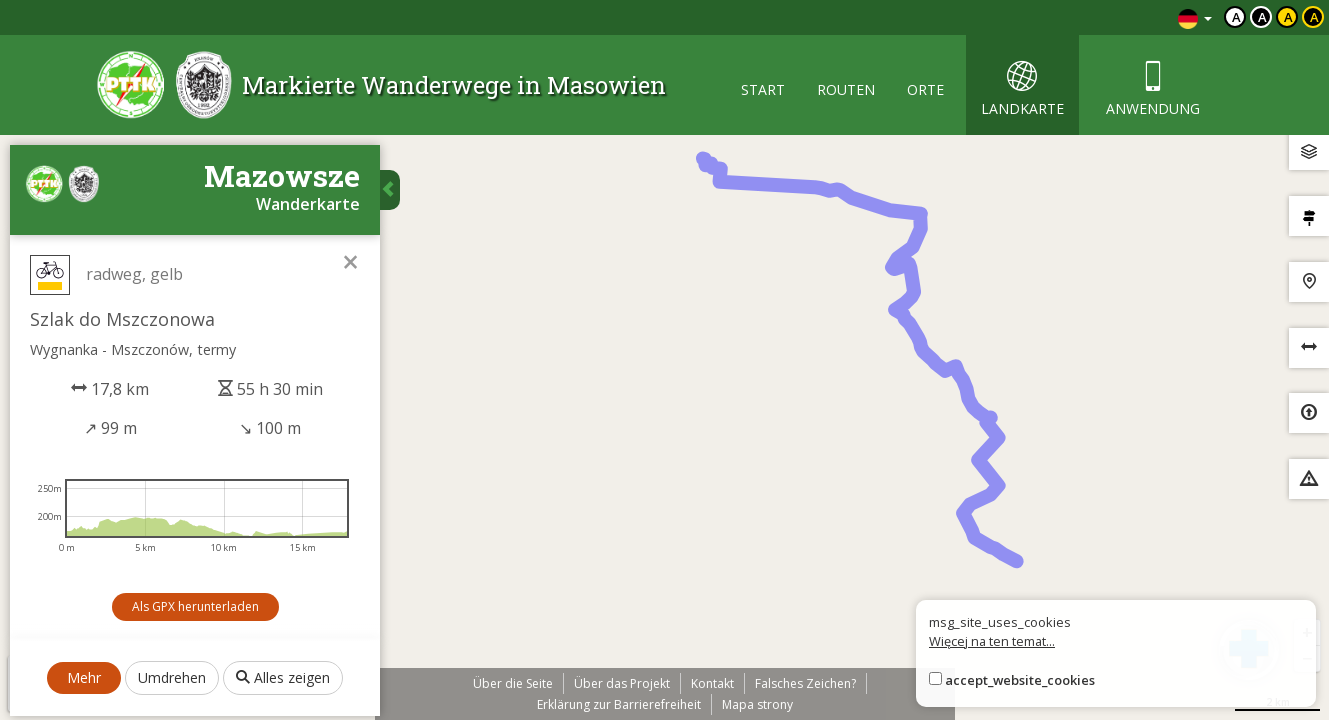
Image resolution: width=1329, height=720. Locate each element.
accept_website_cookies (1020, 680)
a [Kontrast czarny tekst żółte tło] (1288, 17)
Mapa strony (757, 704)
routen (846, 89)
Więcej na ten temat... (992, 641)
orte (925, 89)
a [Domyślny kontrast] (1236, 17)
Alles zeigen (283, 677)
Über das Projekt (622, 683)
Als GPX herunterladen (195, 606)
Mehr (84, 677)
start (763, 89)
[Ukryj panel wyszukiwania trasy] (390, 190)
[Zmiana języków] (1195, 17)
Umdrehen (172, 677)
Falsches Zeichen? (805, 683)
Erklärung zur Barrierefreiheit (619, 704)
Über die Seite (513, 683)
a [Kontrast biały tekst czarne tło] (1262, 17)
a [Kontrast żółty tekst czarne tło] (1314, 17)
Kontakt (712, 683)
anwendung (1153, 89)
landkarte (1022, 89)
